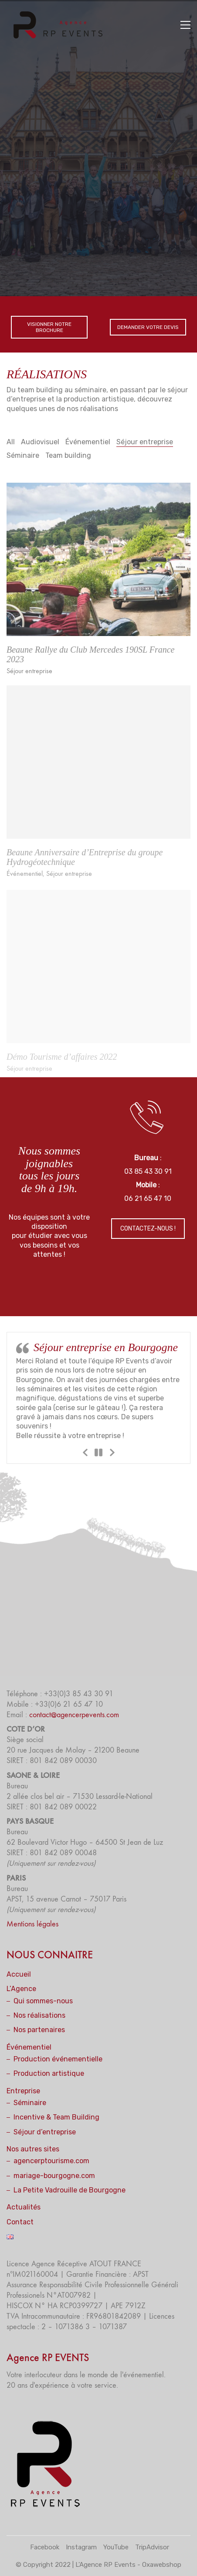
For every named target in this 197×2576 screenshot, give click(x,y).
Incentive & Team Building (56, 2117)
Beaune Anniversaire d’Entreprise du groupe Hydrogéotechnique (85, 868)
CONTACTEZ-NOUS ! (148, 1228)
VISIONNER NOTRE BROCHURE (49, 327)
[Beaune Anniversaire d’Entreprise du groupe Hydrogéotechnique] (98, 773)
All (11, 442)
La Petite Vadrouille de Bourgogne (70, 2190)
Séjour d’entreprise (45, 2132)
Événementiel (87, 442)
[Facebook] (44, 2547)
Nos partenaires (39, 2030)
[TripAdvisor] (152, 2547)
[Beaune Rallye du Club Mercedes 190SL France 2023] (98, 569)
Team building (68, 455)
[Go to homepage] (61, 24)
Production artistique (49, 2073)
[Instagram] (81, 2547)
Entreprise (23, 2091)
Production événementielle (58, 2059)
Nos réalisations (39, 2015)
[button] (185, 25)
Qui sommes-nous (43, 2001)
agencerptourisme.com (51, 2161)
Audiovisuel (40, 442)
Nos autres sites (33, 2149)
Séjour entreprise (144, 442)
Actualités (24, 2207)
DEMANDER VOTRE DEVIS (148, 327)
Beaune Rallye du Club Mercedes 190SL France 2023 (90, 664)
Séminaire (23, 455)
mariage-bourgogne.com (54, 2175)
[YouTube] (116, 2547)
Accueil (19, 1974)
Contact (20, 2222)
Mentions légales (32, 1924)
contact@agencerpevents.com (74, 1714)
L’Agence (21, 1989)
